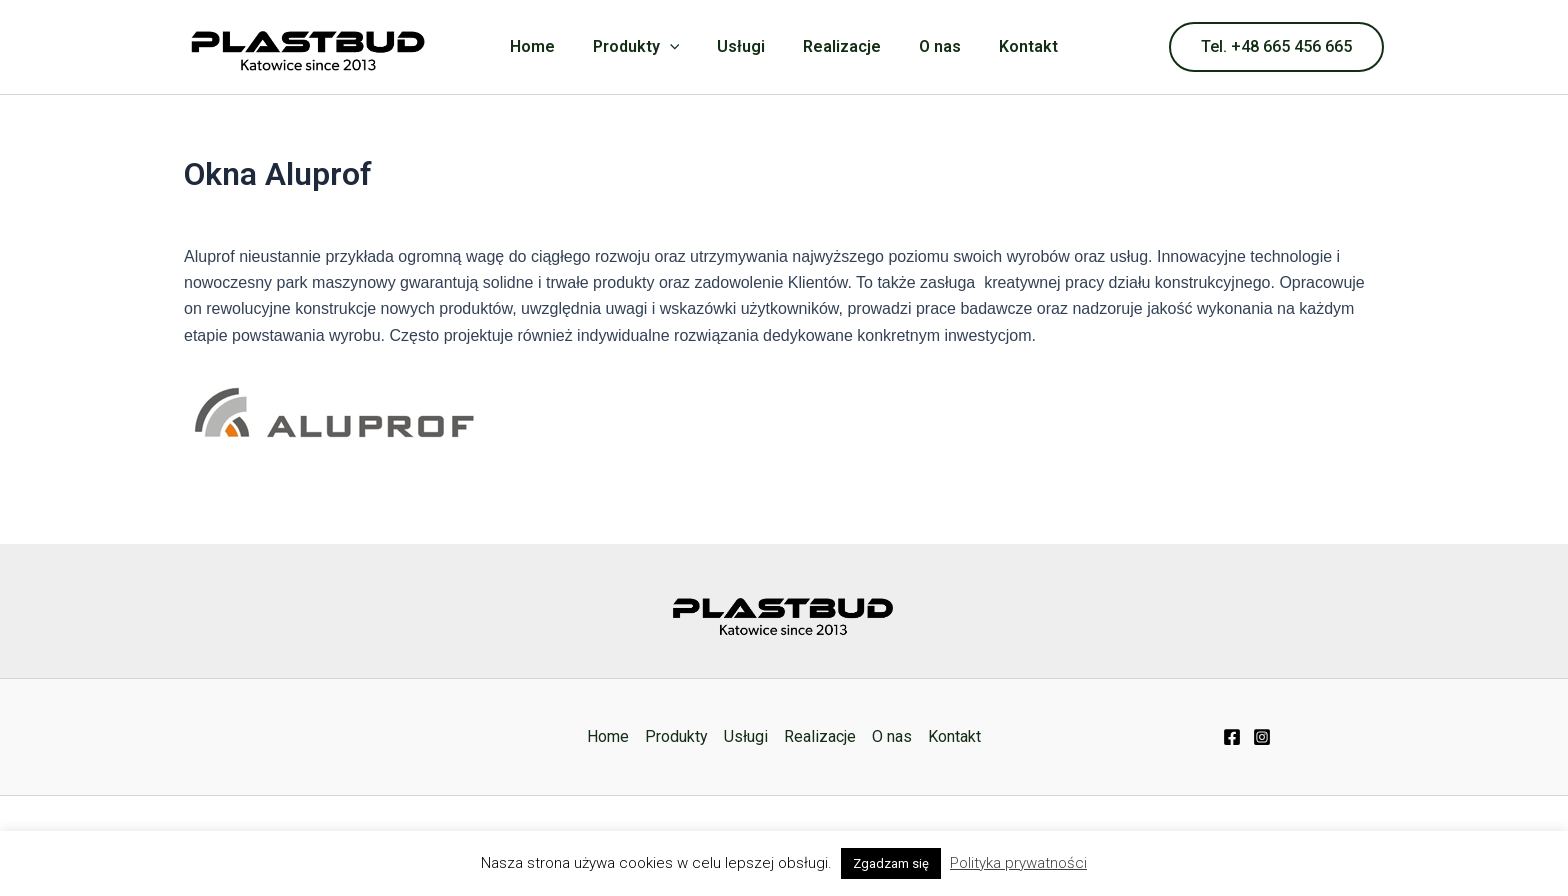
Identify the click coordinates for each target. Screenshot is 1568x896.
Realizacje (839, 46)
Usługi (744, 46)
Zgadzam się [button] (891, 863)
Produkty (645, 47)
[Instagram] (1262, 737)
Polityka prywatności (1018, 863)
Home (547, 46)
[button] (1276, 47)
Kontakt (1013, 46)
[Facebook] (1232, 737)
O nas (931, 46)
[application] (679, 47)
